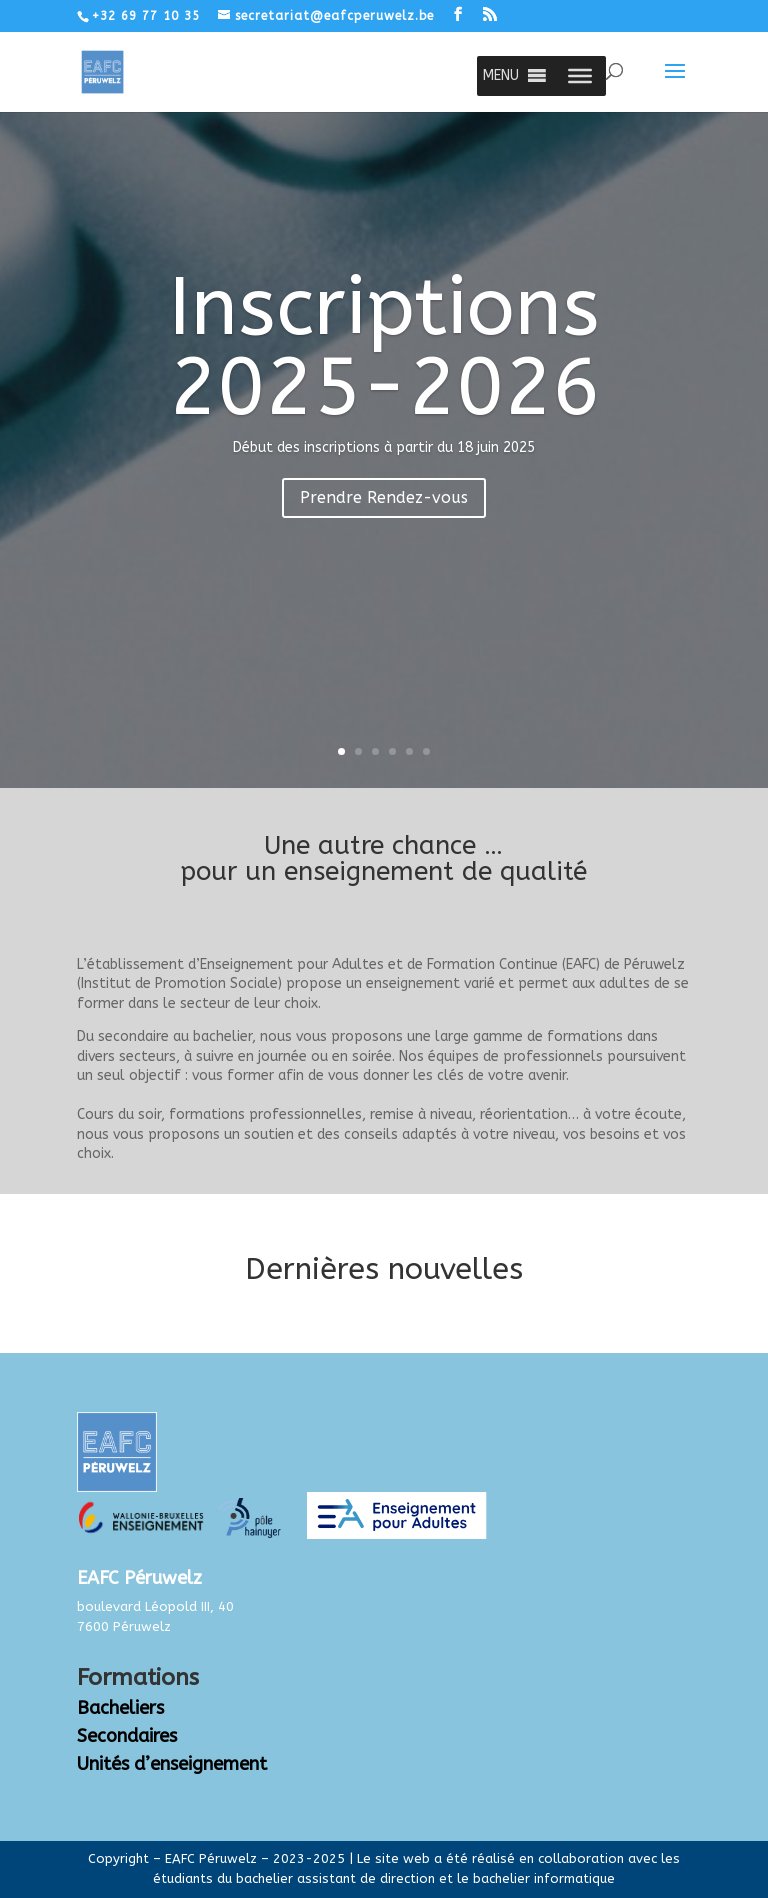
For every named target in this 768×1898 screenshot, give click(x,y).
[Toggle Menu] (580, 76)
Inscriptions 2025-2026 (384, 347)
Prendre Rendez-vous (384, 497)
